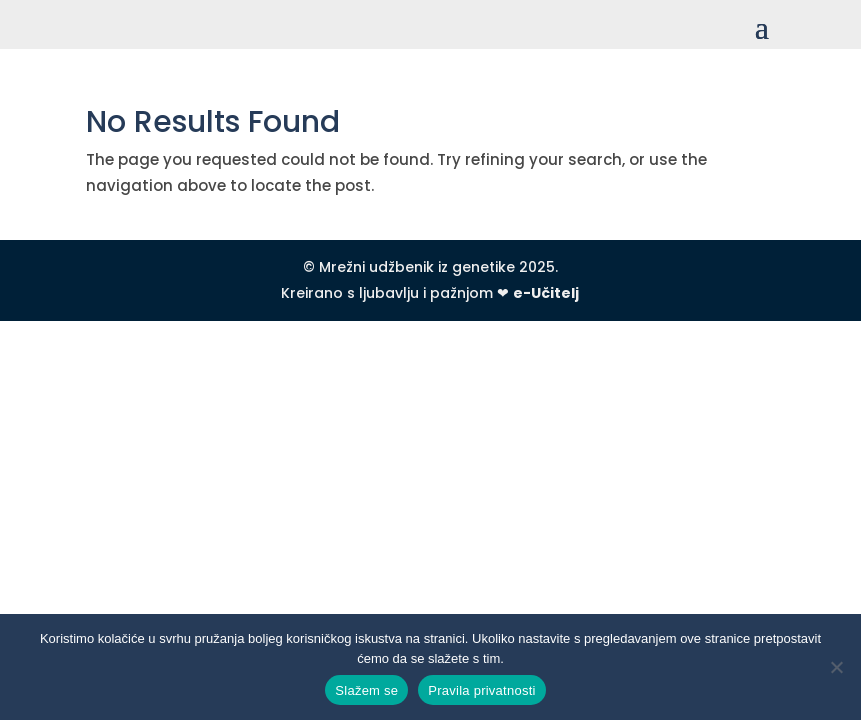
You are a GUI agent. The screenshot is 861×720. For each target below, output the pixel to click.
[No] (836, 667)
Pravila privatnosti (481, 690)
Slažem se (366, 690)
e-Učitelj (546, 293)
